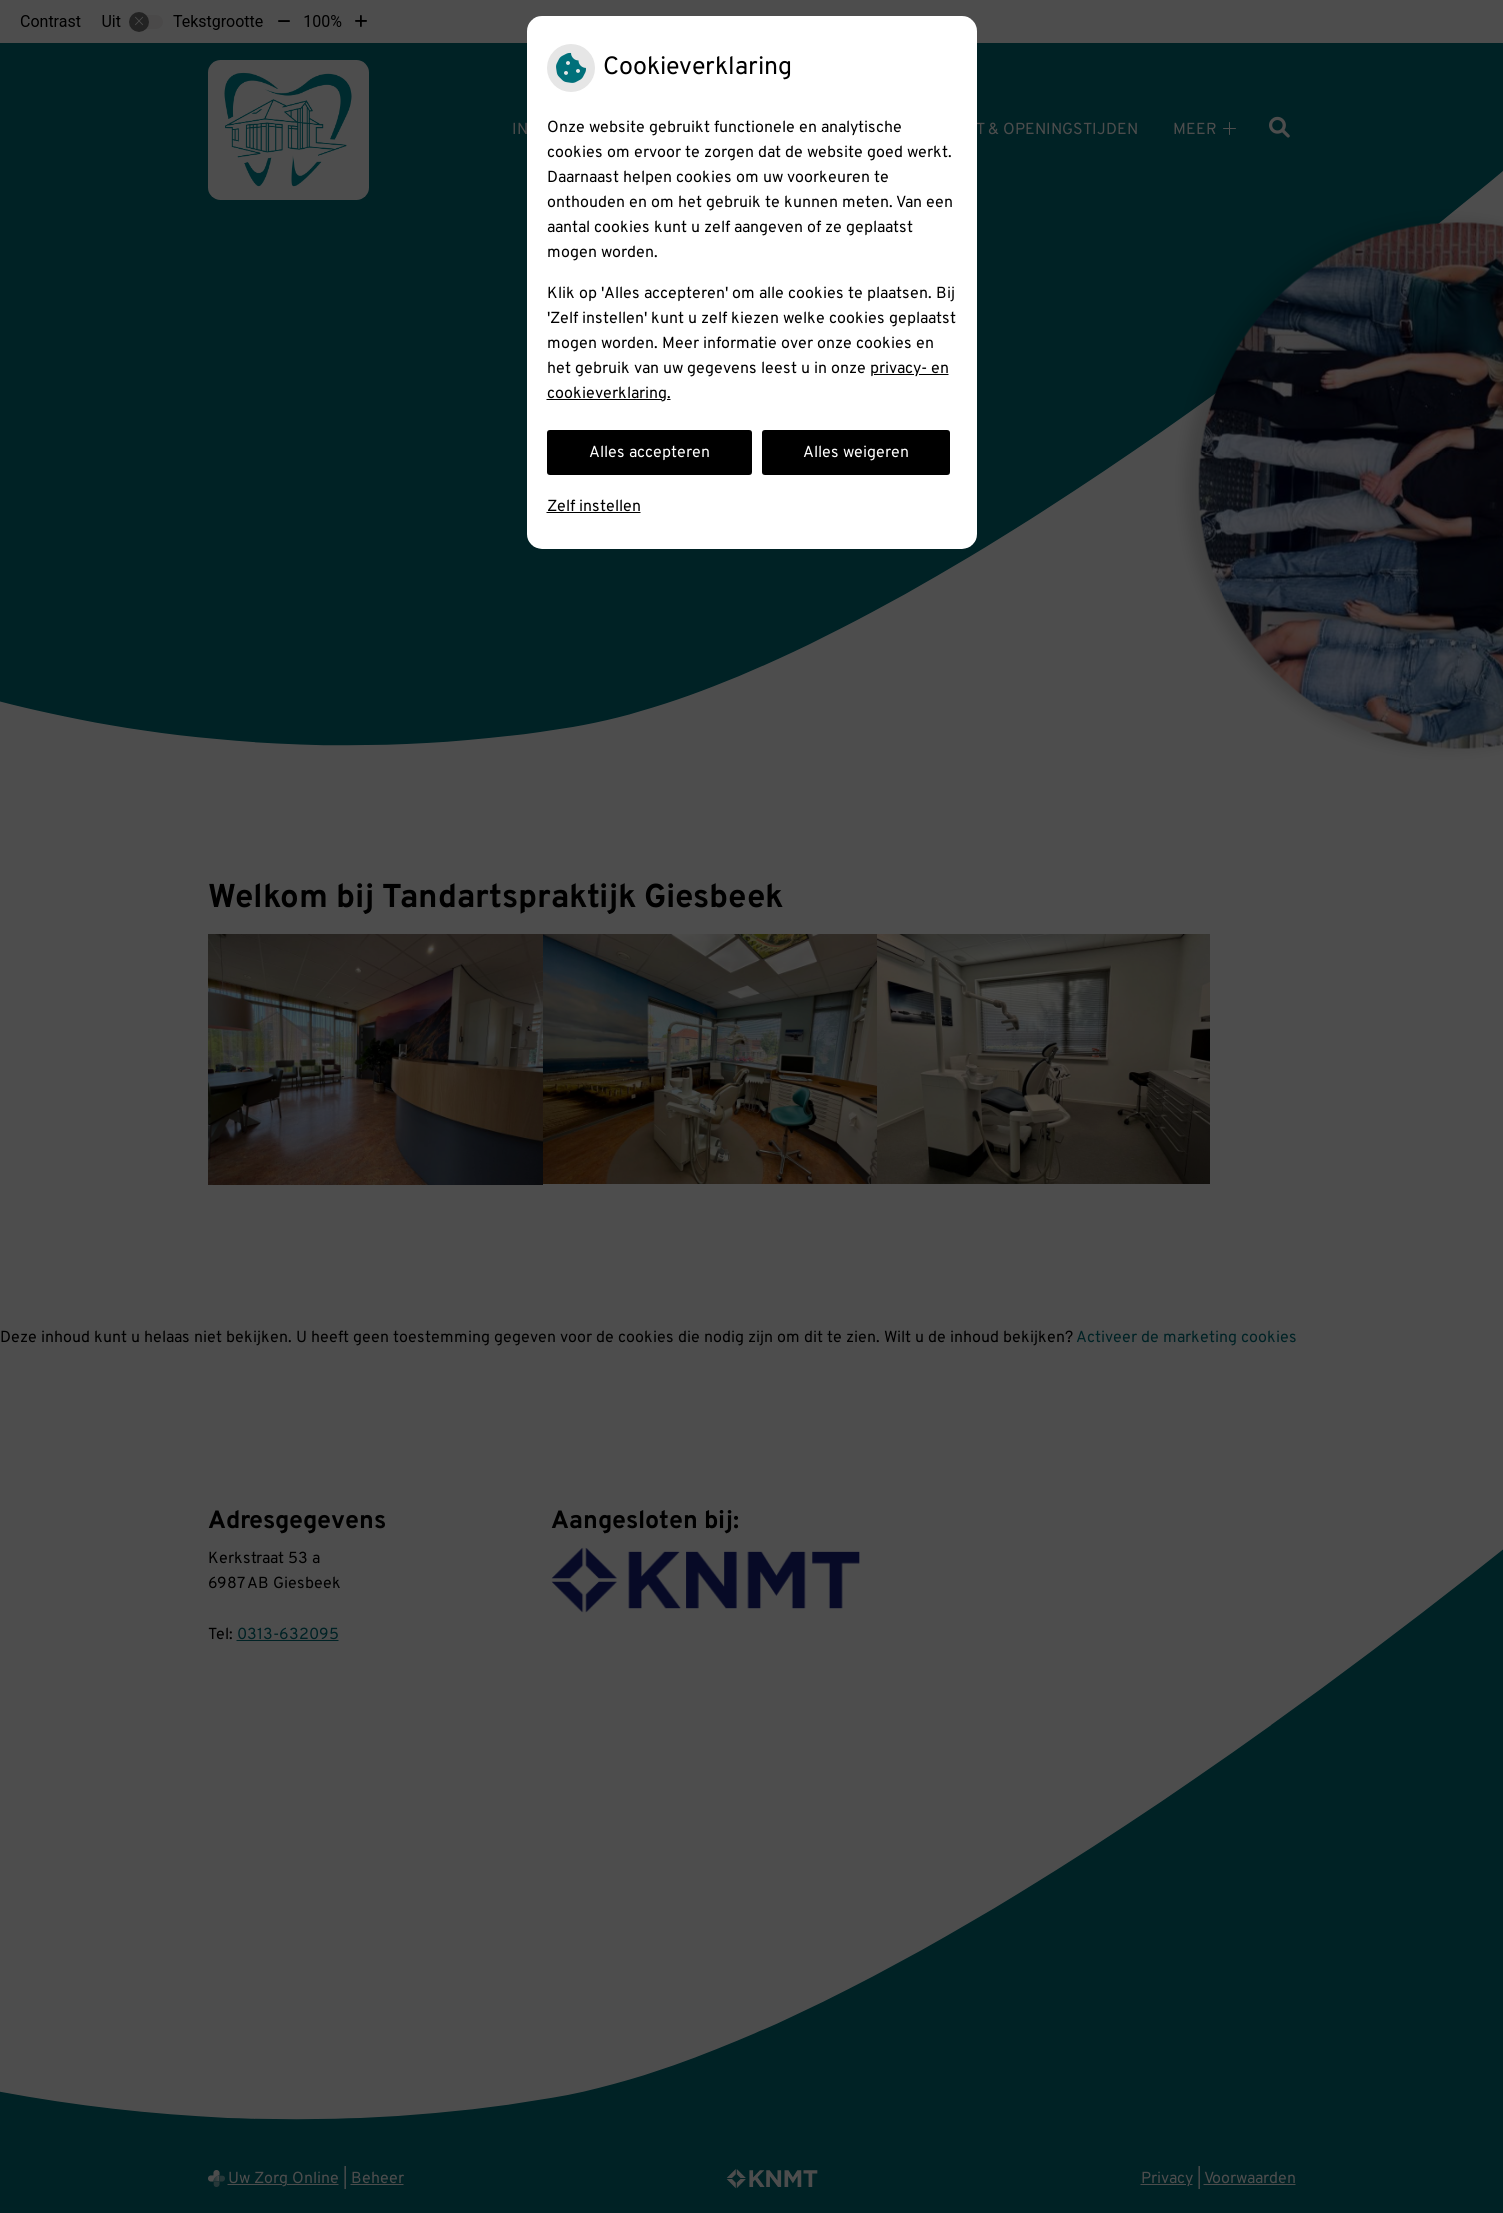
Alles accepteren (649, 453)
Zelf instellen (594, 507)
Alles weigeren (856, 453)
